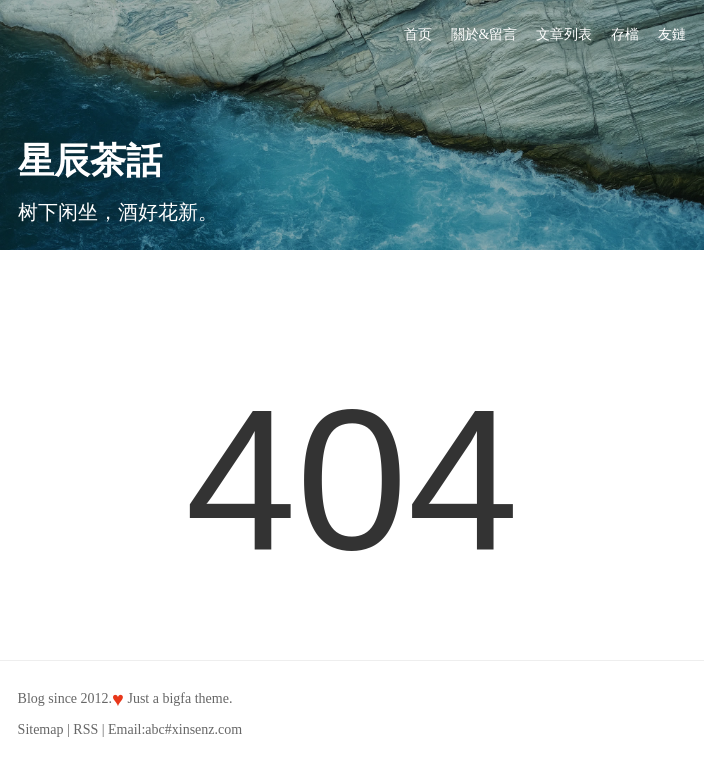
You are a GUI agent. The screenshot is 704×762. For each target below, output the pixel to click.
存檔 (625, 34)
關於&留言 (484, 34)
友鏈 (672, 34)
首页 (418, 34)
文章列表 (564, 34)
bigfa (176, 698)
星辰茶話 (90, 161)
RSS (85, 729)
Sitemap (41, 729)
